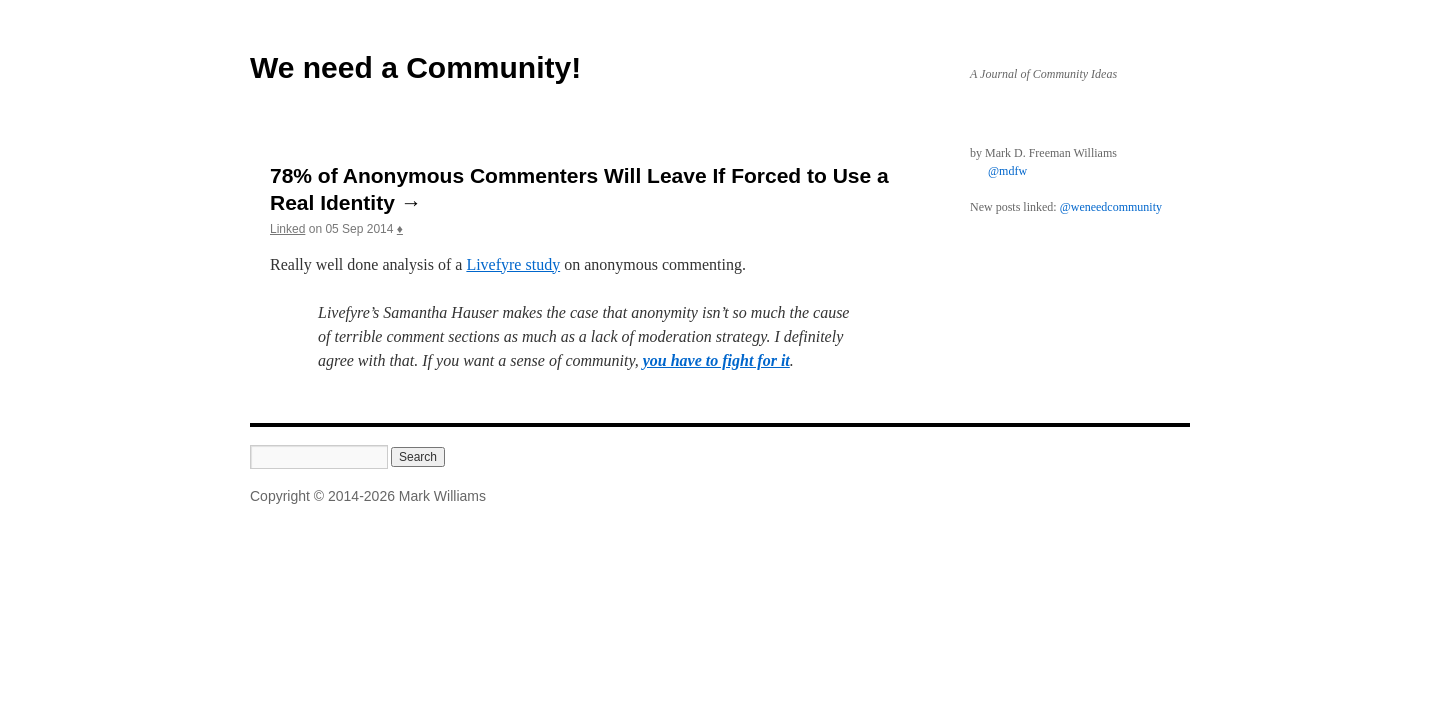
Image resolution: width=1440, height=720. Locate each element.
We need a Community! (415, 67)
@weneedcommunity (1111, 207)
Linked (287, 229)
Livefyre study (513, 264)
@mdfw (1007, 171)
